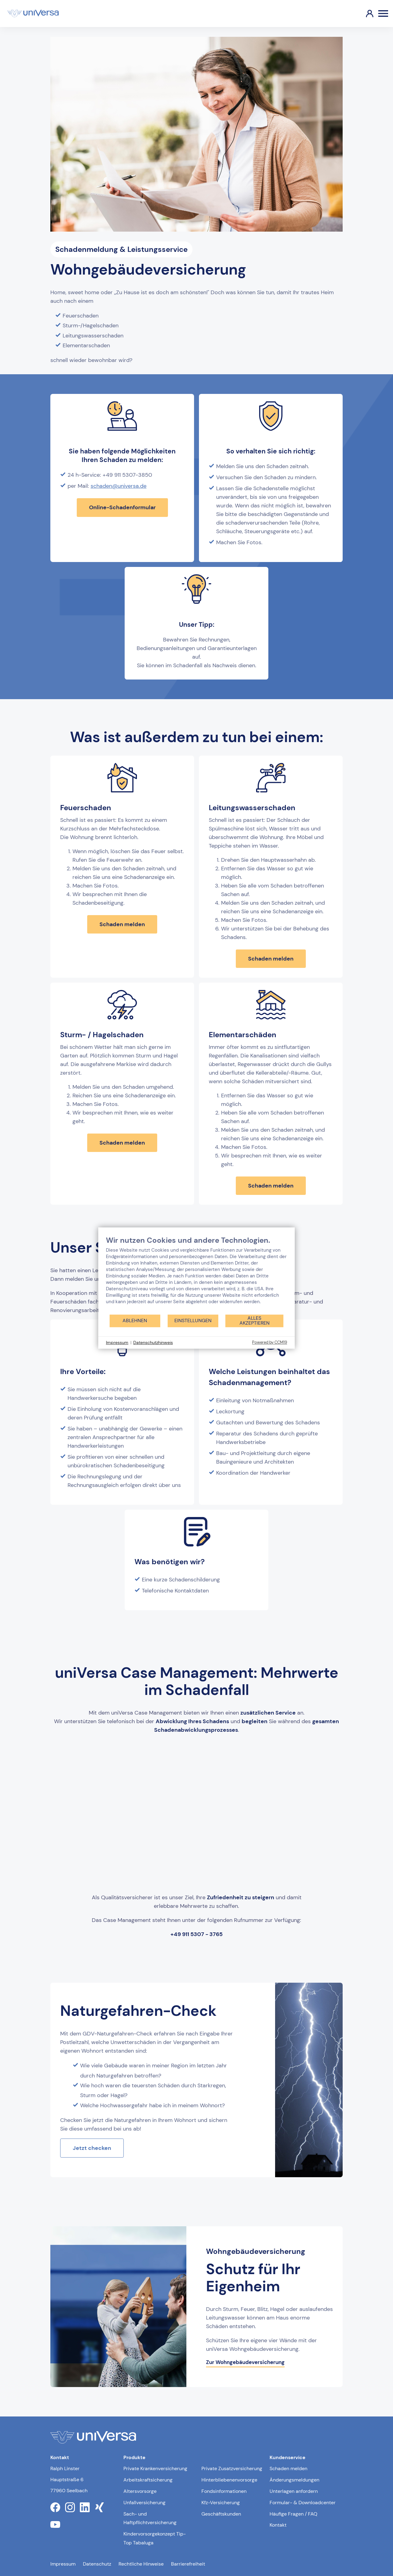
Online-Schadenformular (122, 507)
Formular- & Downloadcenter (303, 2502)
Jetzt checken (92, 2148)
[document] (196, 1275)
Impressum (63, 2564)
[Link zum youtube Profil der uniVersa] (55, 2524)
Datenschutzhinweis (153, 1342)
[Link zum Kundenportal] (364, 13)
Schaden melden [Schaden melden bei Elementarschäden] (271, 1185)
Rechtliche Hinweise (141, 2564)
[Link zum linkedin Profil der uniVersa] (85, 2507)
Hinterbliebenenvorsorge (229, 2480)
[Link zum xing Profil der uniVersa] (99, 2507)
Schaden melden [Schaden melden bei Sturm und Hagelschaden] (122, 1142)
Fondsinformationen (224, 2491)
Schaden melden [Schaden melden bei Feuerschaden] (122, 924)
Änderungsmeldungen (294, 2480)
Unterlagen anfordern (294, 2491)
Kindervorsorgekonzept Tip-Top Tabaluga (154, 2538)
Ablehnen (135, 1320)
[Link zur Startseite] (33, 13)
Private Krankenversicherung (155, 2468)
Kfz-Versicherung (220, 2502)
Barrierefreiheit (188, 2564)
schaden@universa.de (118, 486)
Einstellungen (193, 1320)
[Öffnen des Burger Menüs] (383, 13)
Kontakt (278, 2525)
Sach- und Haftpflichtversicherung (150, 2518)
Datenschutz (97, 2564)
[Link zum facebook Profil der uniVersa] (55, 2507)
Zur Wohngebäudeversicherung (245, 2362)
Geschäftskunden (221, 2514)
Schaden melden (288, 2468)
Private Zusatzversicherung (231, 2468)
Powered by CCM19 (269, 1342)
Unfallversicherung (144, 2502)
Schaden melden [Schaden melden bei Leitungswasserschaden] (271, 958)
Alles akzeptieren (254, 1320)
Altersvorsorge (140, 2491)
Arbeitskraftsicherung (148, 2480)
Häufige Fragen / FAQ (293, 2514)
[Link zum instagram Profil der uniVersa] (70, 2507)
